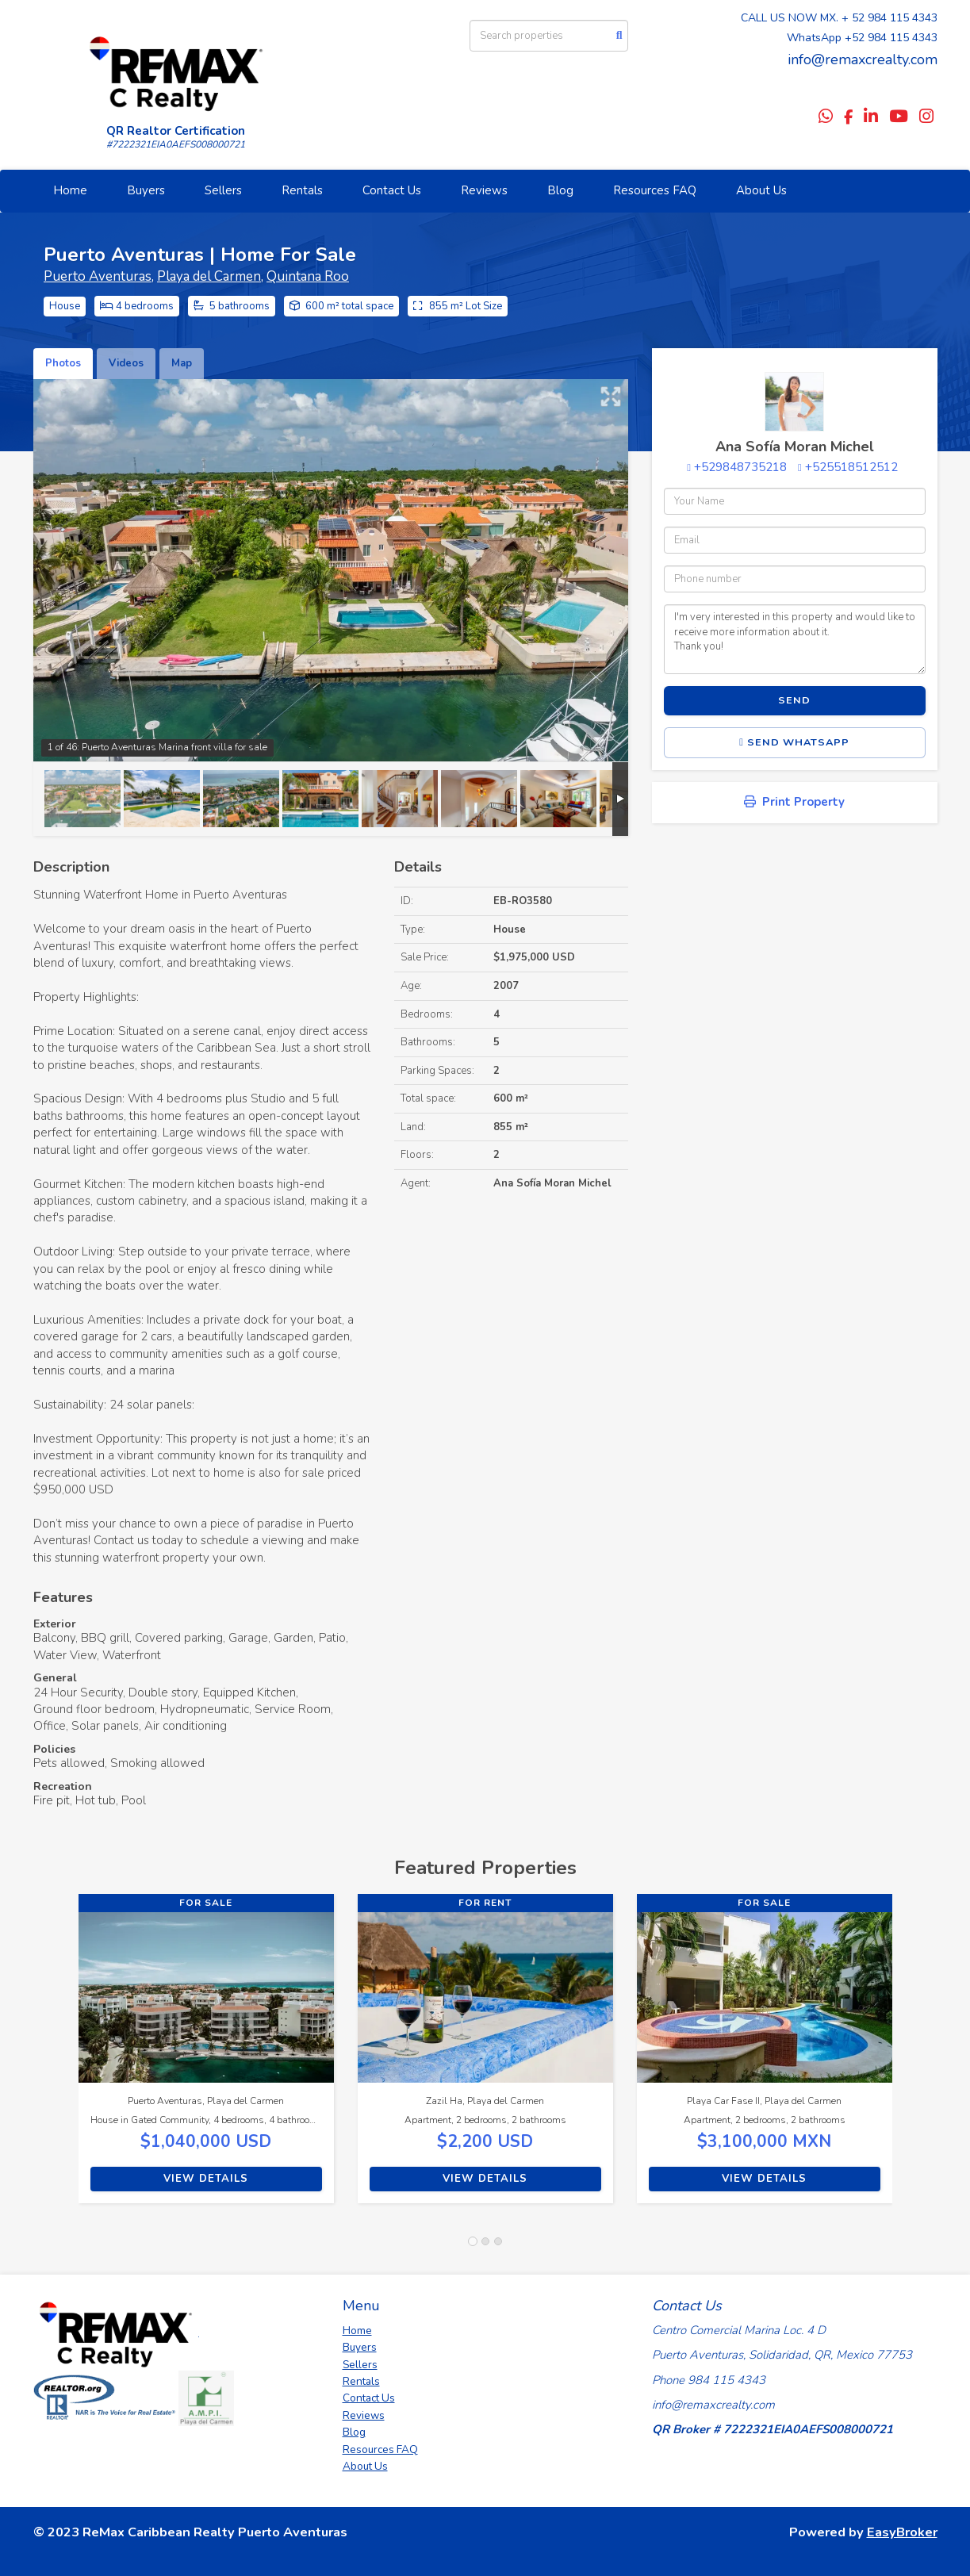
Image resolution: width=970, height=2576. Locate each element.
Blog (560, 190)
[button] (56, 2056)
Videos (126, 363)
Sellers (223, 190)
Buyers (146, 190)
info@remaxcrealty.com (862, 59)
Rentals (302, 190)
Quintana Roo (307, 276)
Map (181, 363)
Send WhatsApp (794, 742)
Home (70, 190)
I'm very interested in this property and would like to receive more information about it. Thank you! (795, 639)
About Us (761, 190)
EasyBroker (902, 2532)
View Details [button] (205, 2179)
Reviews (484, 190)
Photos (63, 363)
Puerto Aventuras (97, 276)
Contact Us (391, 190)
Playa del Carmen (209, 276)
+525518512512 (851, 467)
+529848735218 (740, 467)
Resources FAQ (654, 190)
